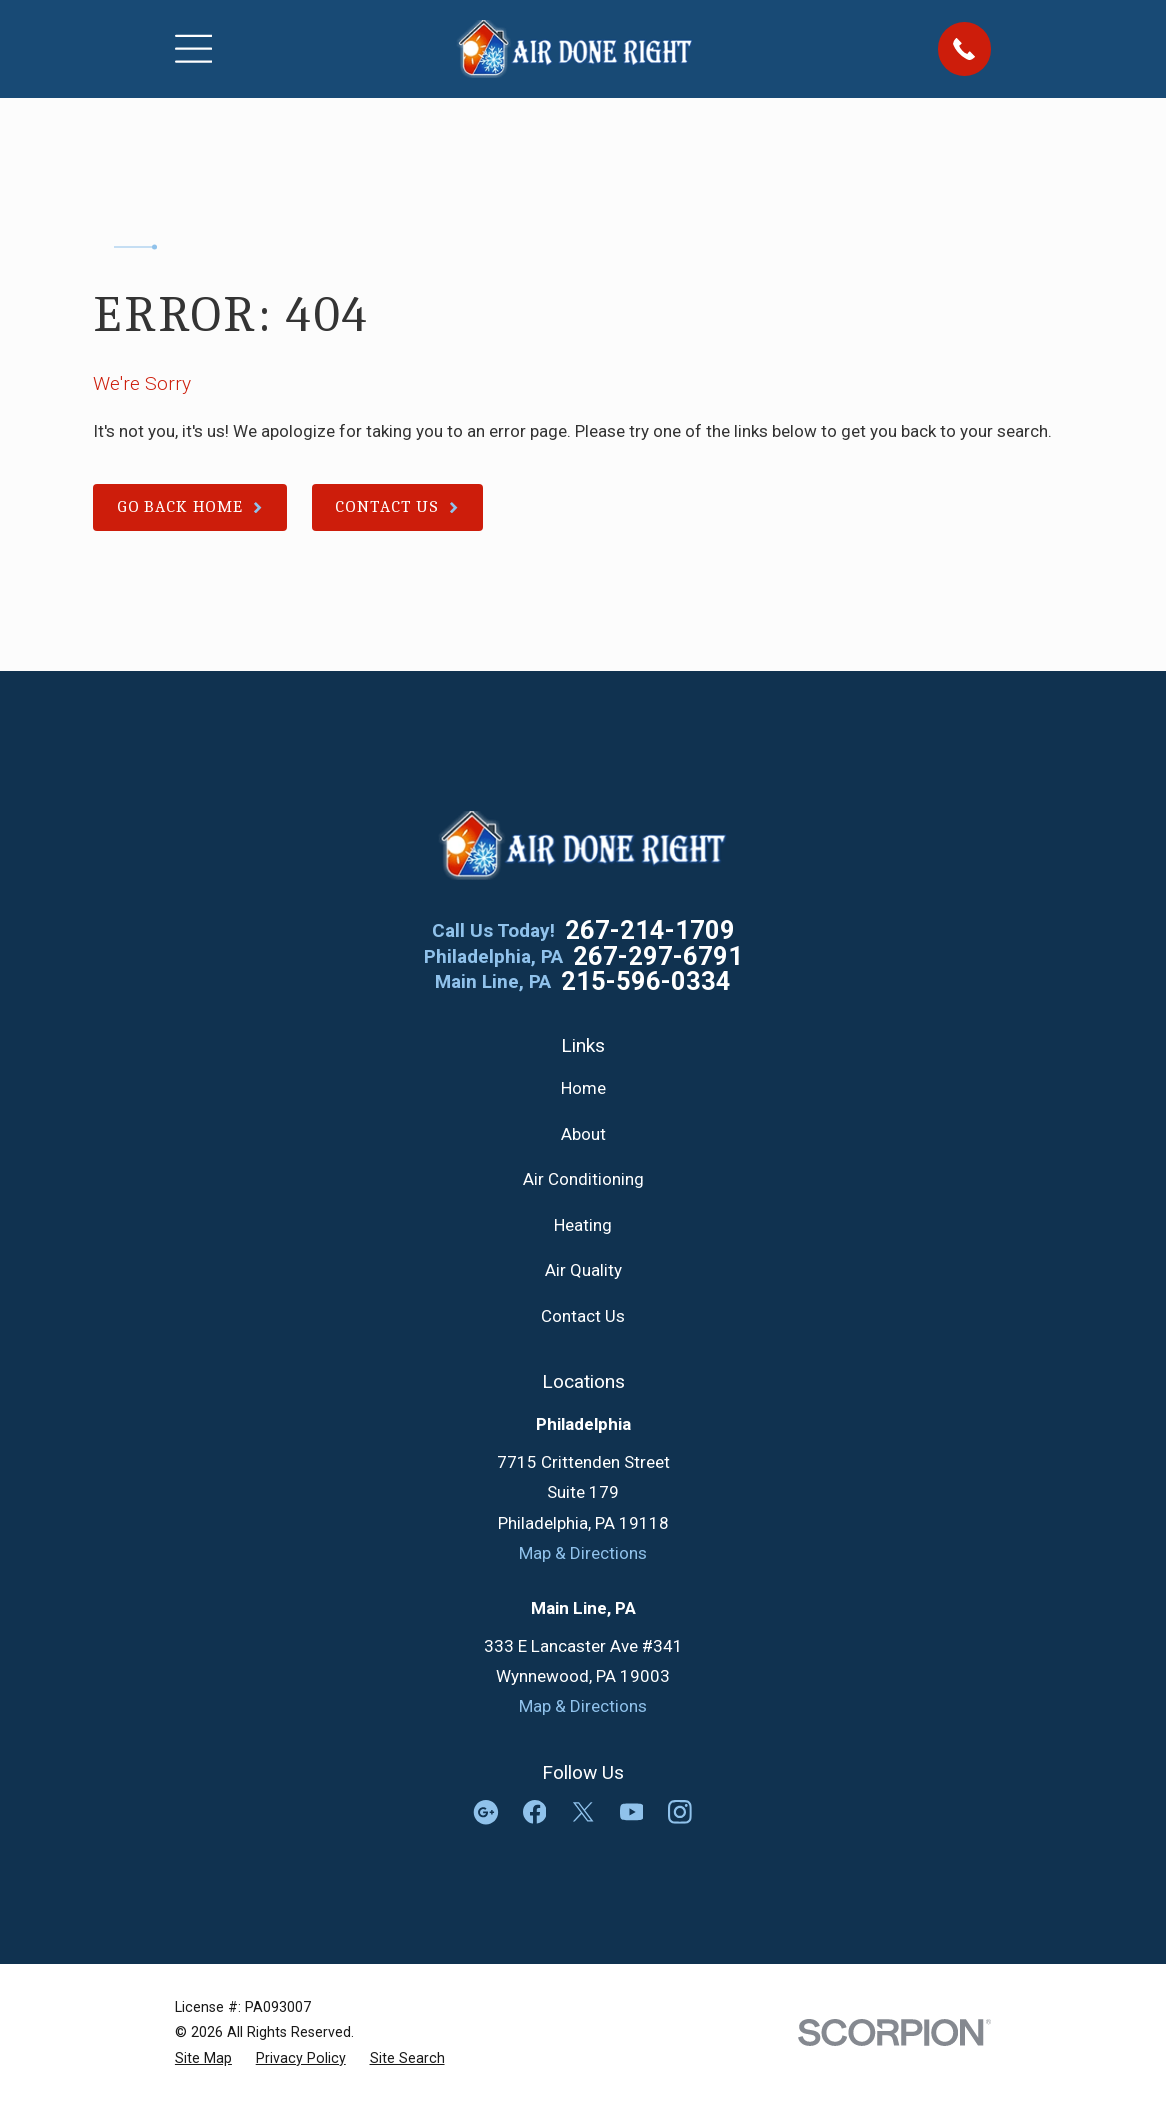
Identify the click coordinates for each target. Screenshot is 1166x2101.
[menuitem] (203, 2058)
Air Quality (583, 1270)
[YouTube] (632, 1812)
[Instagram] (680, 1812)
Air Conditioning (583, 1179)
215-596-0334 (646, 982)
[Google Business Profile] (486, 1812)
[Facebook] (535, 1812)
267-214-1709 (650, 931)
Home (583, 1088)
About (583, 1134)
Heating (583, 1225)
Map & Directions (583, 1553)
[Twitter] (583, 1812)
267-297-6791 (658, 957)
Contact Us (583, 1316)
